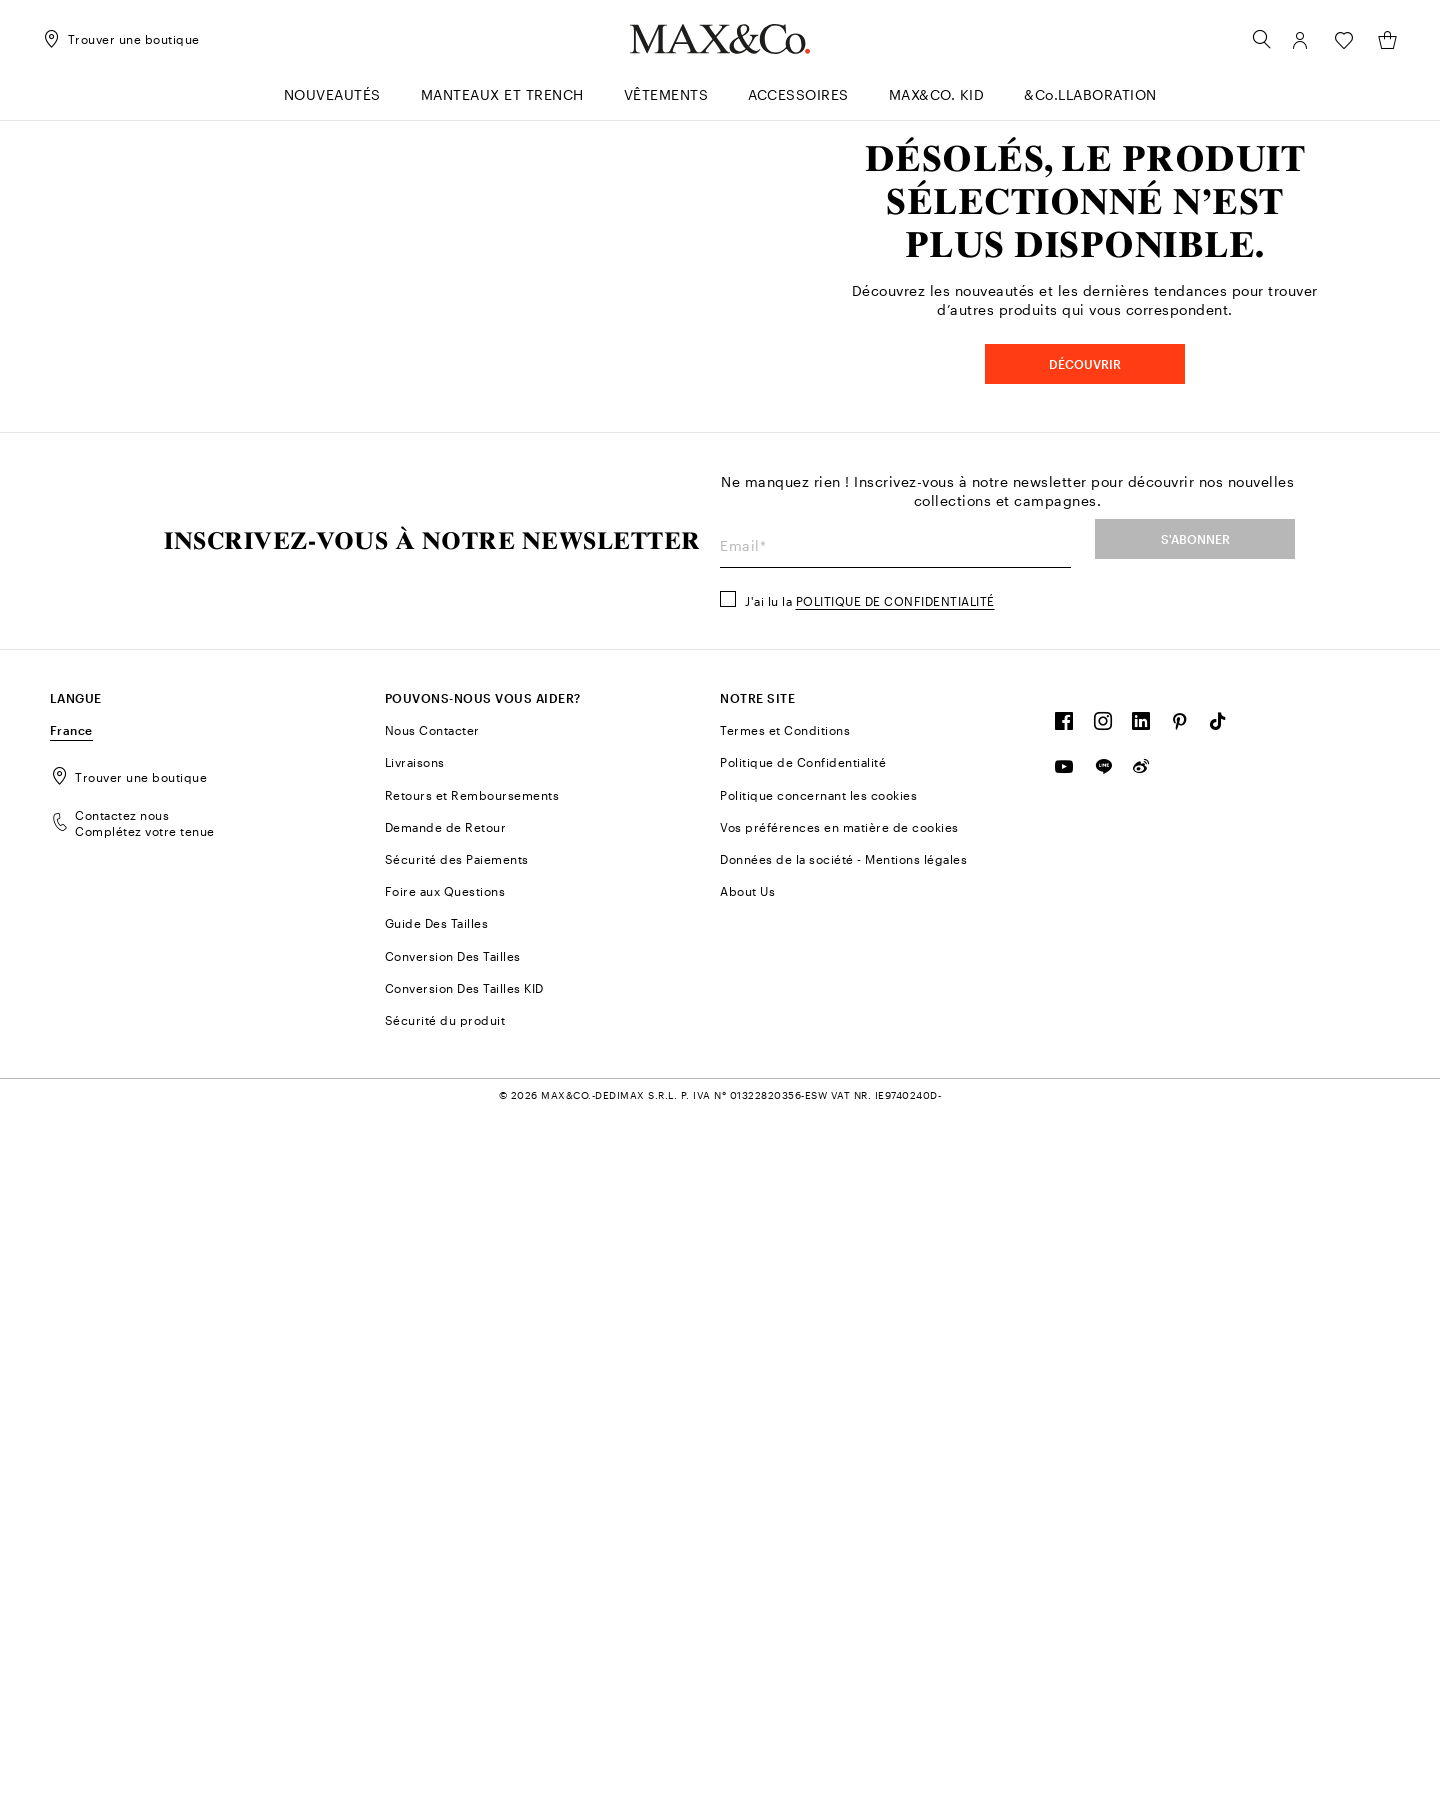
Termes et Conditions (785, 1413)
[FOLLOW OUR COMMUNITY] (1064, 1409)
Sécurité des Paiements (457, 1542)
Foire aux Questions (445, 1574)
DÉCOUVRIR (1085, 706)
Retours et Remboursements (472, 1477)
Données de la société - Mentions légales (843, 1542)
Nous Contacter (432, 1413)
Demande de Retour (446, 1510)
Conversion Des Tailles (453, 1638)
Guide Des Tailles (437, 1606)
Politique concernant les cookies (818, 1477)
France (71, 1413)
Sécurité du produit (445, 1703)
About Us (747, 1574)
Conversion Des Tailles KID (464, 1671)
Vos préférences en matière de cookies (839, 1510)
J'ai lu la (870, 1284)
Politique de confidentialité (895, 1284)
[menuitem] (332, 103)
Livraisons (415, 1445)
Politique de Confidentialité (803, 1445)
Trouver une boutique (129, 1460)
